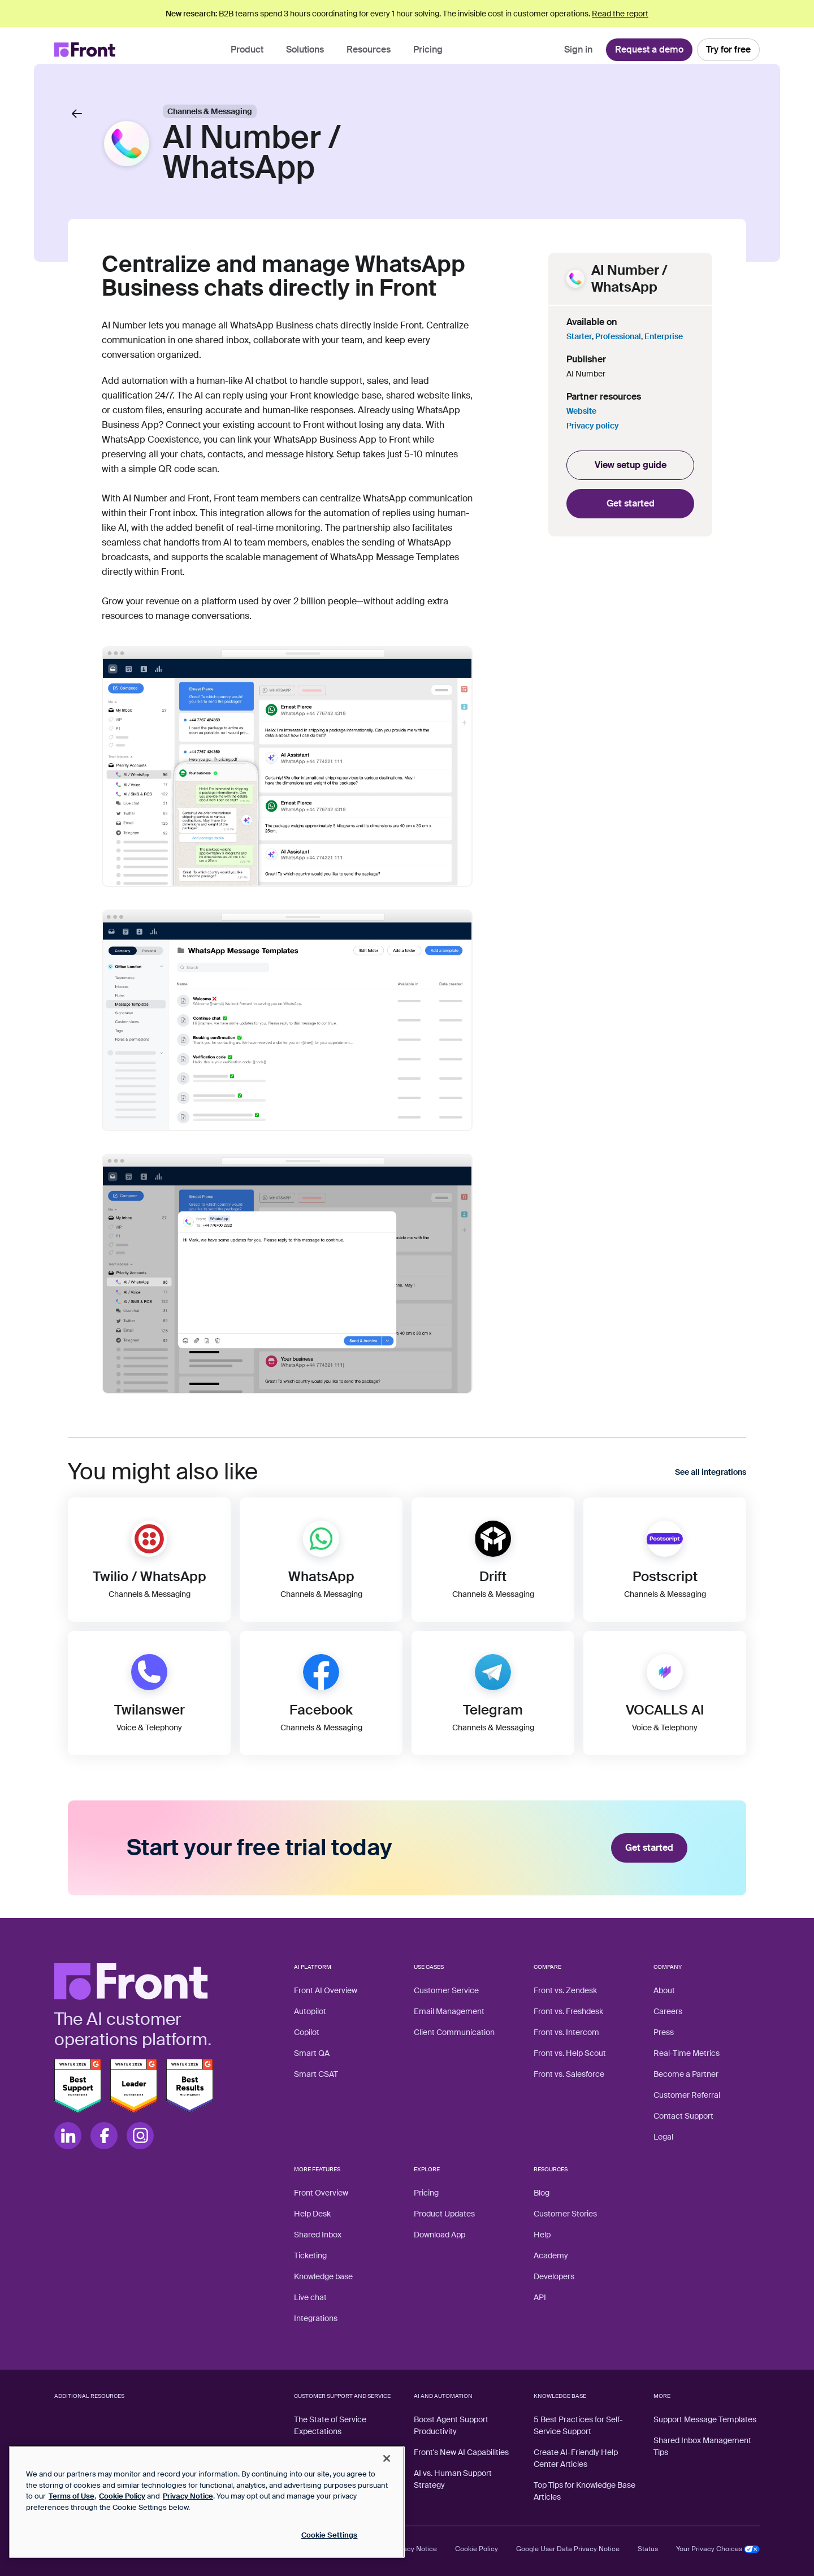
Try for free (728, 49)
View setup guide (630, 465)
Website (581, 411)
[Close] (386, 2458)
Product (247, 49)
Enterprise (663, 336)
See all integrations (710, 1472)
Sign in (578, 49)
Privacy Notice (414, 2548)
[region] (207, 2502)
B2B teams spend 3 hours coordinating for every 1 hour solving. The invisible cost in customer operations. (407, 13)
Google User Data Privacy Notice (568, 2548)
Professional (618, 336)
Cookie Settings (329, 2535)
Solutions (305, 49)
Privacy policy (592, 426)
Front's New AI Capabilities (461, 2452)
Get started (631, 503)
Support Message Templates (704, 2419)
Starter (579, 336)
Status (648, 2548)
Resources (369, 49)
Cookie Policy (476, 2548)
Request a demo (649, 49)
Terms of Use (71, 2496)
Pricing (428, 49)
